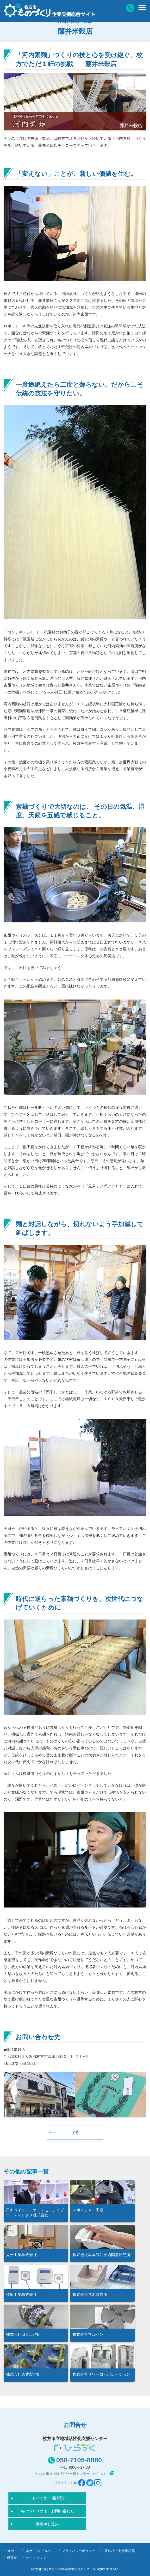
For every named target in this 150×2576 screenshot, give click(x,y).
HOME (12, 2551)
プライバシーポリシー (78, 2551)
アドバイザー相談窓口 (47, 2498)
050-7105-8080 (79, 2460)
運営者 (12, 2558)
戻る (75, 2133)
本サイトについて (39, 2551)
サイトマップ (36, 2558)
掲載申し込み (47, 2524)
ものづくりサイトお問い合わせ (47, 2511)
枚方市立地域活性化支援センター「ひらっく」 (74, 2474)
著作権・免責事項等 (120, 2551)
